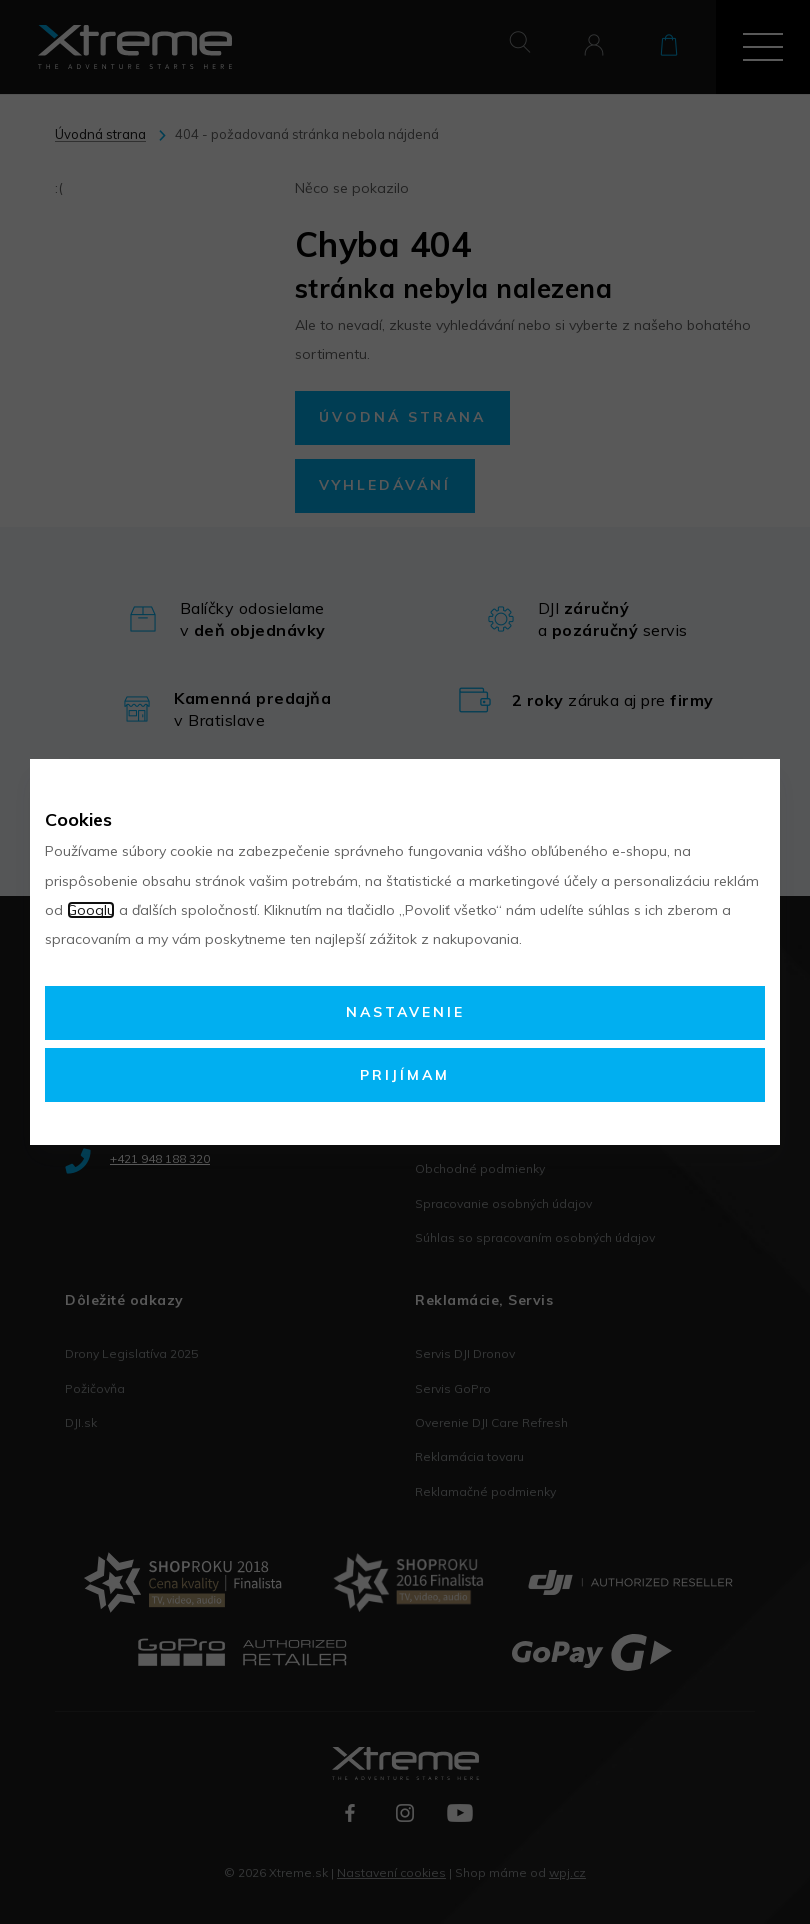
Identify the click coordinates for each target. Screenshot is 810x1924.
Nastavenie (405, 1012)
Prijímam (405, 1075)
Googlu (91, 910)
